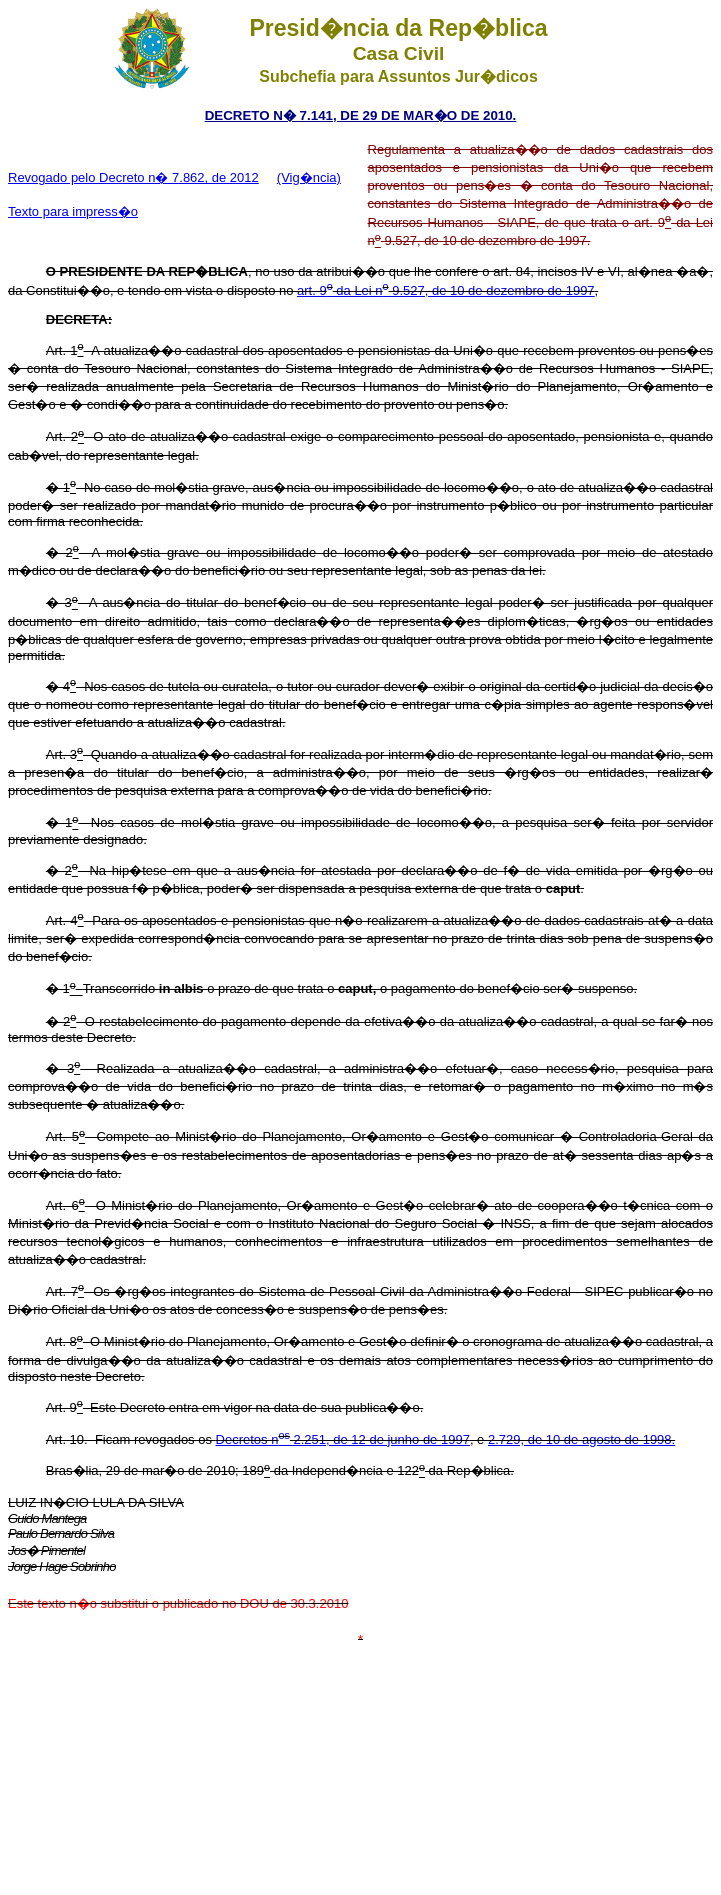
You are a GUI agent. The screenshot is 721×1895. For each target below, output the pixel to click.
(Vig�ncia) (309, 177)
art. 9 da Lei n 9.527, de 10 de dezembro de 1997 (446, 290)
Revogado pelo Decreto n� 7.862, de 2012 (133, 177)
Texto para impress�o (73, 211)
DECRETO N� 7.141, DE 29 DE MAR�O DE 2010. (361, 115)
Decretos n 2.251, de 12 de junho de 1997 (343, 1439)
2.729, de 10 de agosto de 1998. (581, 1439)
